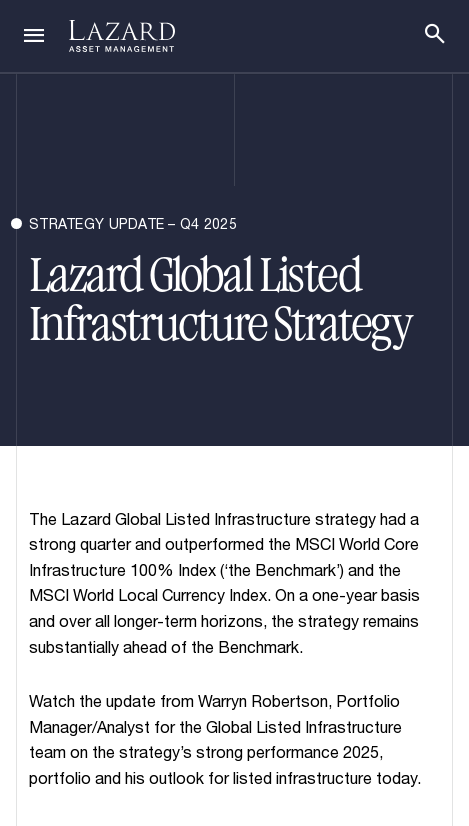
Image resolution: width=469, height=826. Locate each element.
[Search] (435, 34)
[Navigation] (34, 36)
